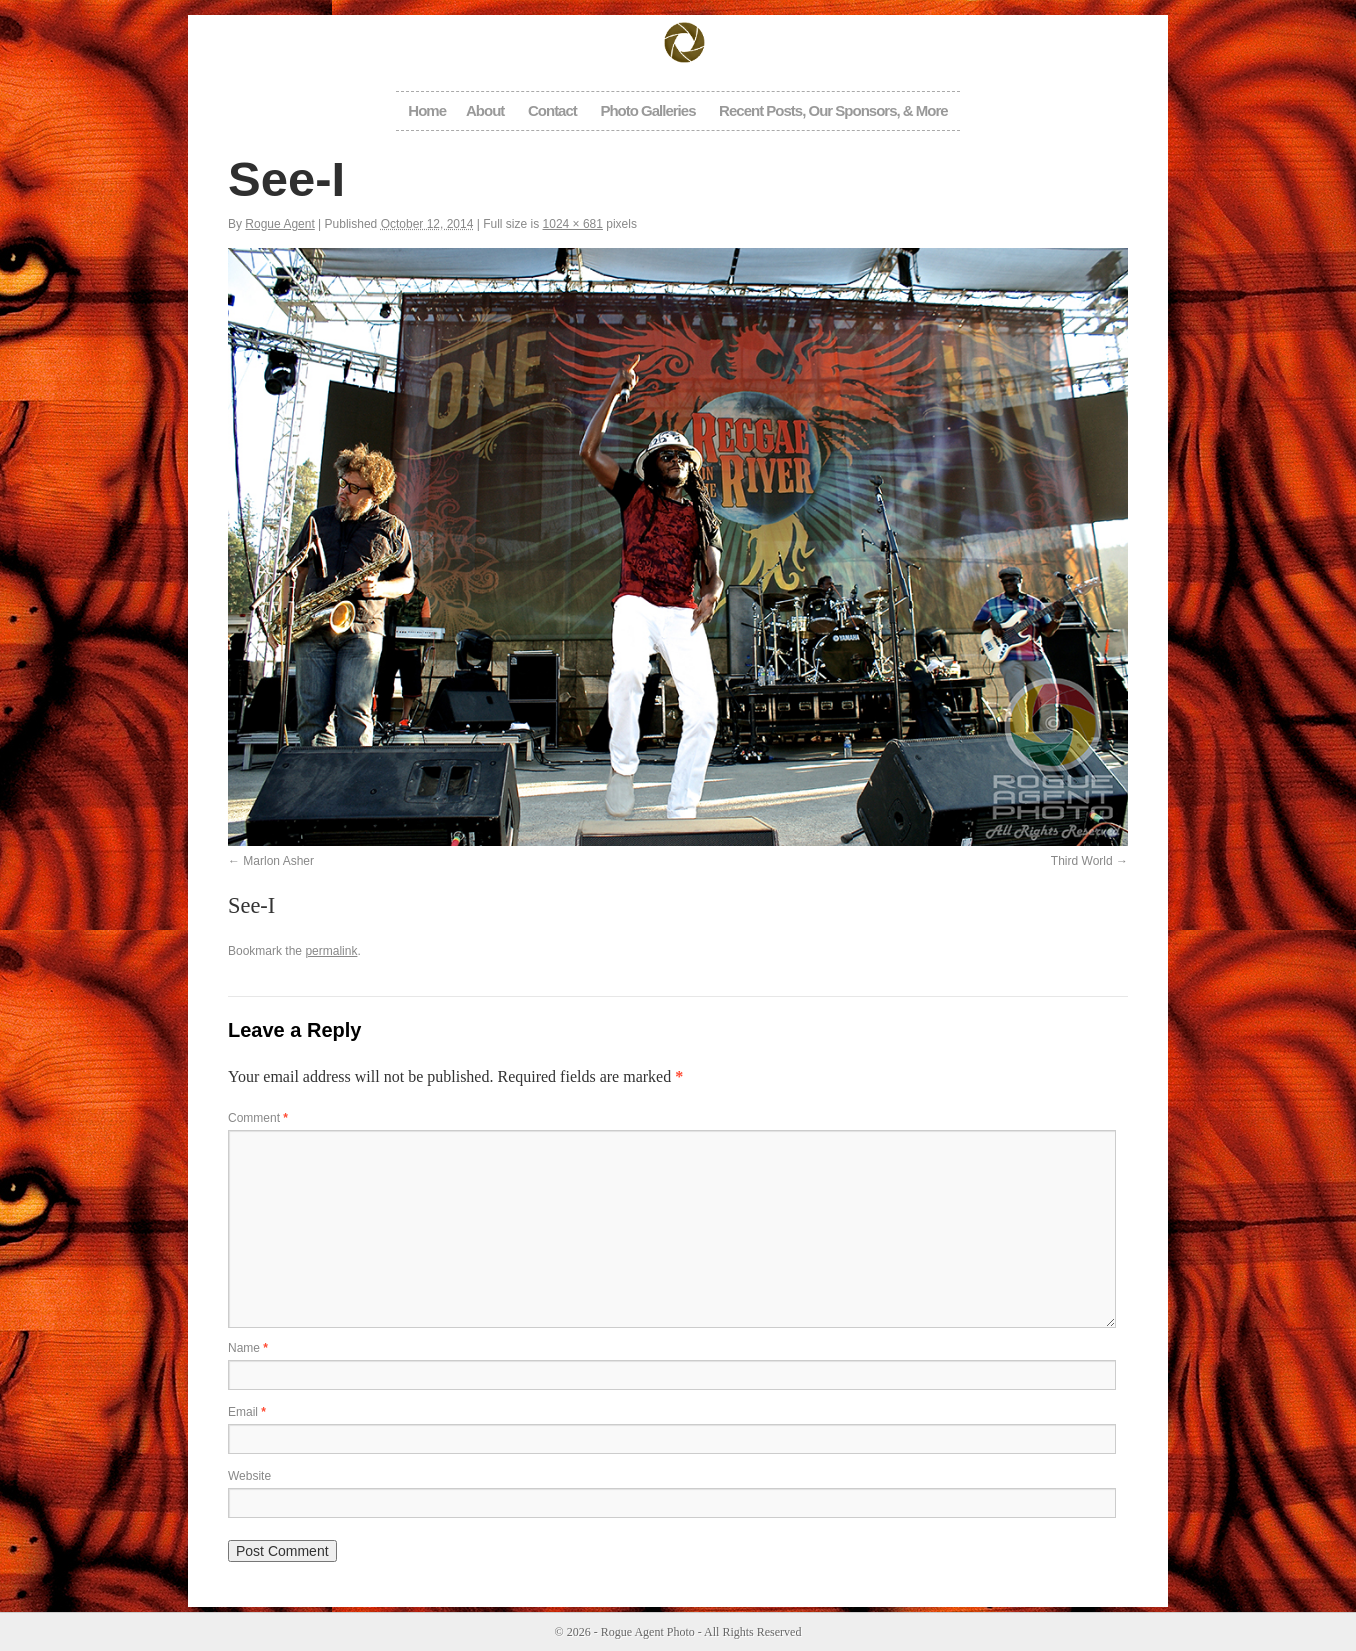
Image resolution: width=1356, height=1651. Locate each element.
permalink (331, 951)
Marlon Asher (278, 861)
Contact (552, 110)
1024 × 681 (573, 224)
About (485, 110)
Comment (258, 1118)
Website (249, 1476)
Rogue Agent (279, 224)
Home (427, 110)
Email (247, 1412)
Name (248, 1348)
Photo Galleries (647, 110)
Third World (1082, 861)
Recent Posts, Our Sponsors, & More (833, 110)
